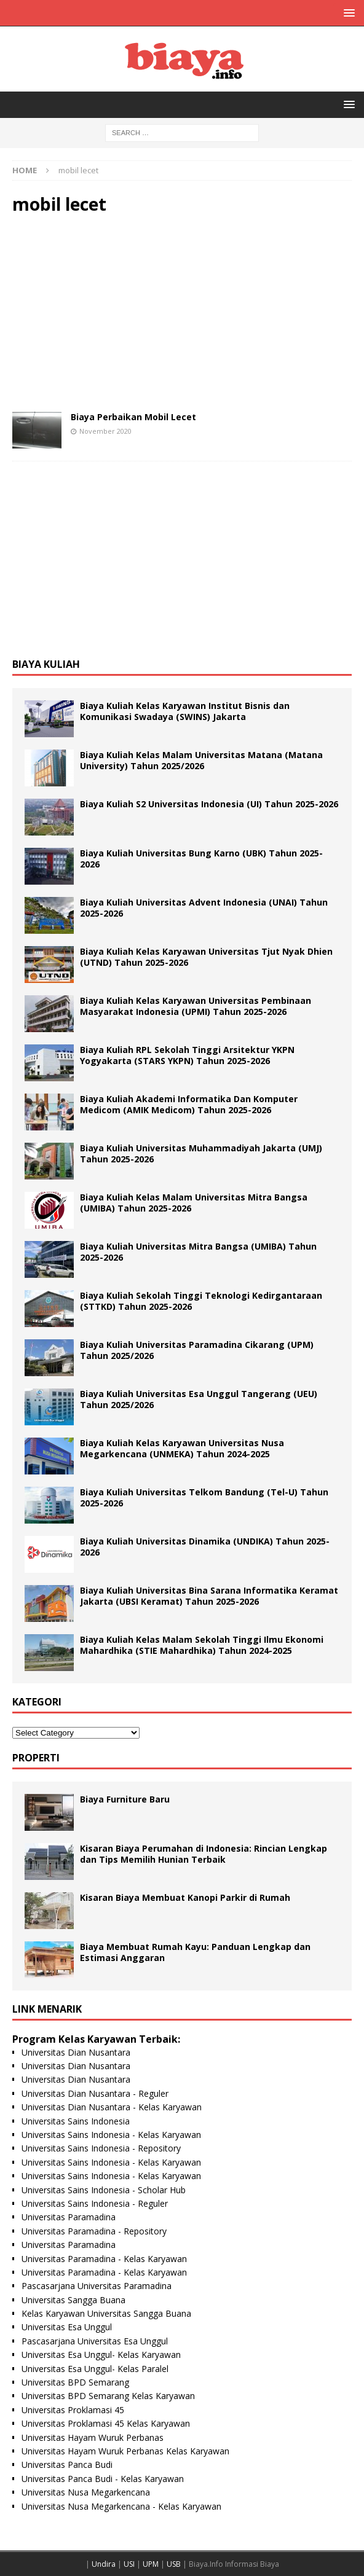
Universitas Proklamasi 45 (73, 2410)
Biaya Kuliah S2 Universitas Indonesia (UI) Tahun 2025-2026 (209, 804)
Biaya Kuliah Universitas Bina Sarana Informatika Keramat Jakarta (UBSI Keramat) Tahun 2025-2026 (209, 1595)
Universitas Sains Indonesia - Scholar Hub (104, 2190)
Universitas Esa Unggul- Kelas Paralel (95, 2368)
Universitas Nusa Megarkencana (86, 2492)
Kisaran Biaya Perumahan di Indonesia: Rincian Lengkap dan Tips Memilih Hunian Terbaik (203, 1853)
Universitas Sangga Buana (73, 2300)
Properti (36, 1757)
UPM (151, 2564)
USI (129, 2564)
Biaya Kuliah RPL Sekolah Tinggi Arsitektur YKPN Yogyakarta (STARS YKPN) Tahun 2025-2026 (187, 1055)
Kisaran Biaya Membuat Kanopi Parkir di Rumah (185, 1897)
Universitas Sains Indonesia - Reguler (95, 2203)
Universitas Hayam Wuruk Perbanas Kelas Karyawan (125, 2451)
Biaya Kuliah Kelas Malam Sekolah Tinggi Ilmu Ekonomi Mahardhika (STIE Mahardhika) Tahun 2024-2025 (201, 1645)
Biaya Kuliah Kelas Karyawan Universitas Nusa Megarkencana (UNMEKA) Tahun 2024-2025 (182, 1448)
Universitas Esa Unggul (67, 2327)
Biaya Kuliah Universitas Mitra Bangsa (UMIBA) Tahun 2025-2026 (198, 1251)
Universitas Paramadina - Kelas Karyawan (104, 2259)
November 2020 (105, 431)
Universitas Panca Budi (67, 2464)
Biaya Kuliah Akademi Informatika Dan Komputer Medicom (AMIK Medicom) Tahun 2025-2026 (189, 1104)
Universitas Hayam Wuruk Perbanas (93, 2437)
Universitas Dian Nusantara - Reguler (95, 2093)
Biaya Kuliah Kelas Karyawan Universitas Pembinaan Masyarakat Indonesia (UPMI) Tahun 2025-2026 (195, 1006)
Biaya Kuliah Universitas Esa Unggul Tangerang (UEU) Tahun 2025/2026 (198, 1399)
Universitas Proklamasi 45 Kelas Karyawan (106, 2423)
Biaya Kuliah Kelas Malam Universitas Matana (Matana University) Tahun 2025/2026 (201, 760)
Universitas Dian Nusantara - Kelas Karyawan (112, 2107)
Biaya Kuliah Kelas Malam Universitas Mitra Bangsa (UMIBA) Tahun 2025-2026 (193, 1202)
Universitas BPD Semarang (75, 2382)
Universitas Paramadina (69, 2217)
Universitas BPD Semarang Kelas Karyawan (108, 2396)
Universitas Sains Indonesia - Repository (101, 2148)
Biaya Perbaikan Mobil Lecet (133, 417)
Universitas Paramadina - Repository (94, 2231)
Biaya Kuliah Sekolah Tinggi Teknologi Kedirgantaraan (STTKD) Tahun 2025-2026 (201, 1301)
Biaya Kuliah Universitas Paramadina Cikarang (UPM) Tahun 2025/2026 (197, 1350)
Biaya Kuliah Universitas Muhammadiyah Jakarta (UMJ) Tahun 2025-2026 (201, 1153)
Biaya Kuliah (46, 664)
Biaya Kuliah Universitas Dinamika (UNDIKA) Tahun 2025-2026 (205, 1546)
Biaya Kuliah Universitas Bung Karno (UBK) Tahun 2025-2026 (201, 858)
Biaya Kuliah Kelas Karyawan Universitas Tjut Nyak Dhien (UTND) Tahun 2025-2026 (206, 956)
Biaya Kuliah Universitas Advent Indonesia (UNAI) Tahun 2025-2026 (204, 907)
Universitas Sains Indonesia (76, 2121)
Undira (104, 2564)
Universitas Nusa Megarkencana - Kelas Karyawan (121, 2506)
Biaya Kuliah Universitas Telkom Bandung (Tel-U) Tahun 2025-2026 (204, 1497)
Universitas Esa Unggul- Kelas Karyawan (101, 2354)
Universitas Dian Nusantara (76, 2052)
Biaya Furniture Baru (125, 1799)
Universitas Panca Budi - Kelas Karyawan (103, 2478)
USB (174, 2564)
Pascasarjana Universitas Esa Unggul (95, 2341)
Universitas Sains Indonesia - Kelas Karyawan (111, 2134)
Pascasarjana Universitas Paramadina (97, 2286)
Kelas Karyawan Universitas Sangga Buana (106, 2313)
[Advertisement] (182, 313)
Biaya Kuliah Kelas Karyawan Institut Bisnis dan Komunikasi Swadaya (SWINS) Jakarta (185, 711)
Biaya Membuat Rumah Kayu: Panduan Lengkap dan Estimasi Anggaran (195, 1952)
